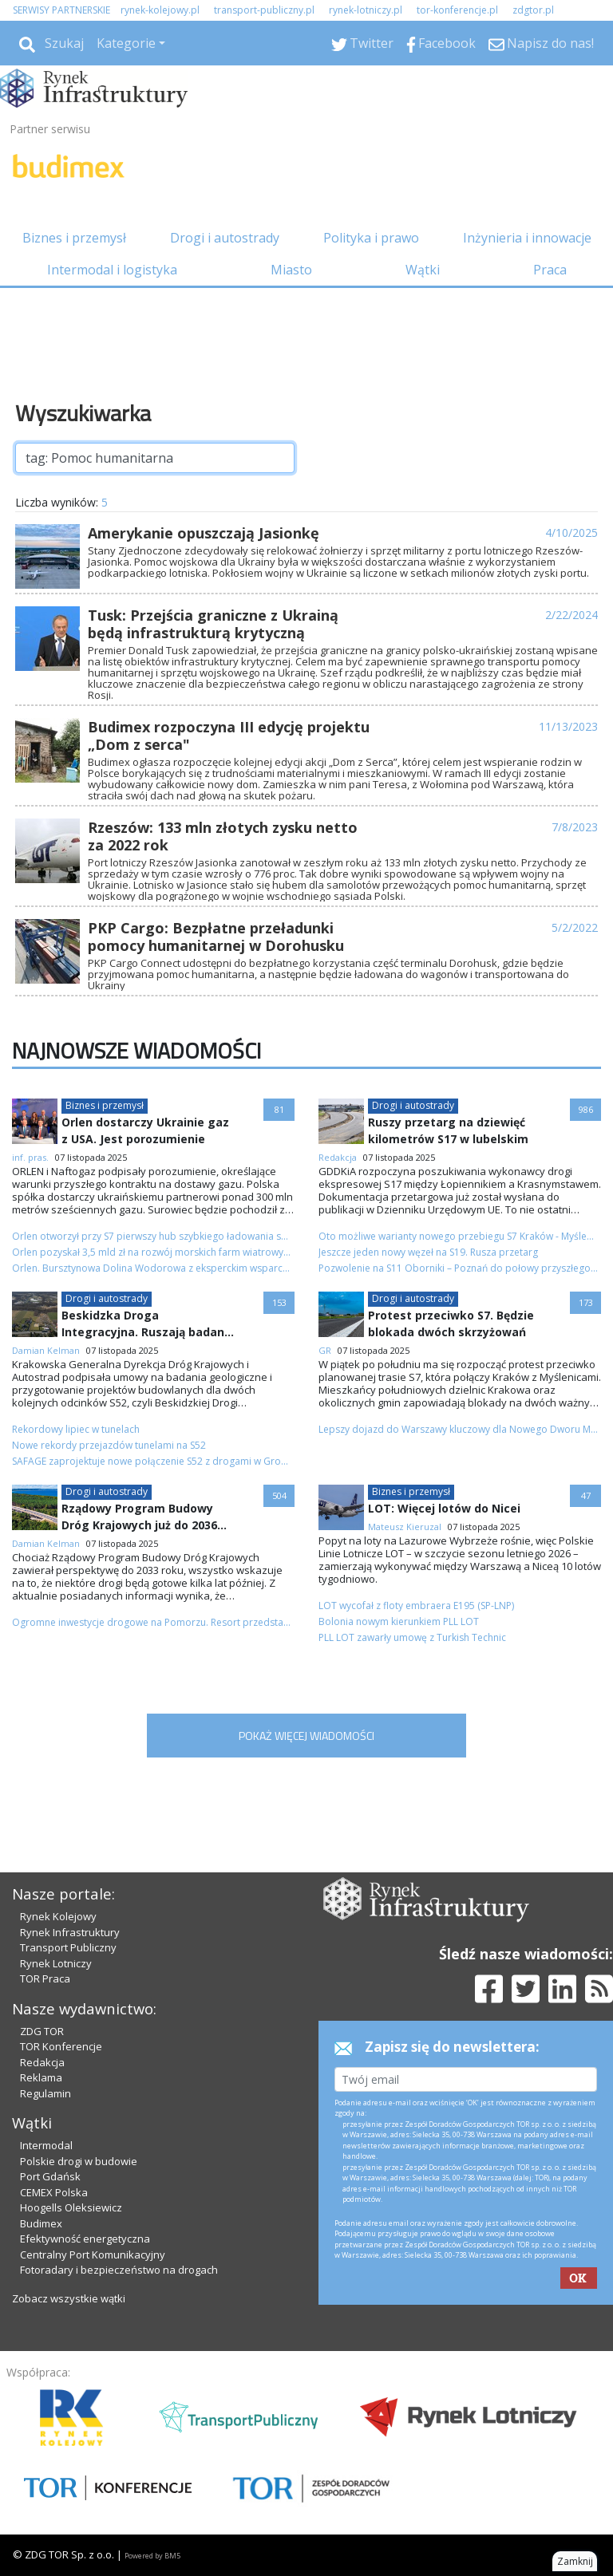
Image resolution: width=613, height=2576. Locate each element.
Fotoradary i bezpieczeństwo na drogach (119, 2269)
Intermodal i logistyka (112, 269)
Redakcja (42, 2062)
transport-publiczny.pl (264, 10)
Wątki (422, 269)
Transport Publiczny (68, 1947)
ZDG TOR (42, 2031)
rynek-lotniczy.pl (365, 10)
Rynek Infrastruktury (70, 1932)
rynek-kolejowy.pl (160, 10)
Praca (550, 269)
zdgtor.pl (533, 10)
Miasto (291, 269)
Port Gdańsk (50, 2176)
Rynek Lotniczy (56, 1963)
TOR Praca (45, 1978)
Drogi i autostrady (224, 238)
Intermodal (46, 2145)
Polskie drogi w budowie (78, 2161)
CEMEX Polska (54, 2192)
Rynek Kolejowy (58, 1916)
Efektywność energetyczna (85, 2238)
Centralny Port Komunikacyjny (92, 2254)
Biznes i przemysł (74, 238)
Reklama (41, 2077)
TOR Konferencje (61, 2046)
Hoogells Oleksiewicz (71, 2207)
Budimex (41, 2223)
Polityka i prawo (371, 238)
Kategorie (126, 43)
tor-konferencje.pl (457, 10)
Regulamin (45, 2093)
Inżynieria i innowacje (527, 238)
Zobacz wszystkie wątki (68, 2298)
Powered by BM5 (152, 2555)
